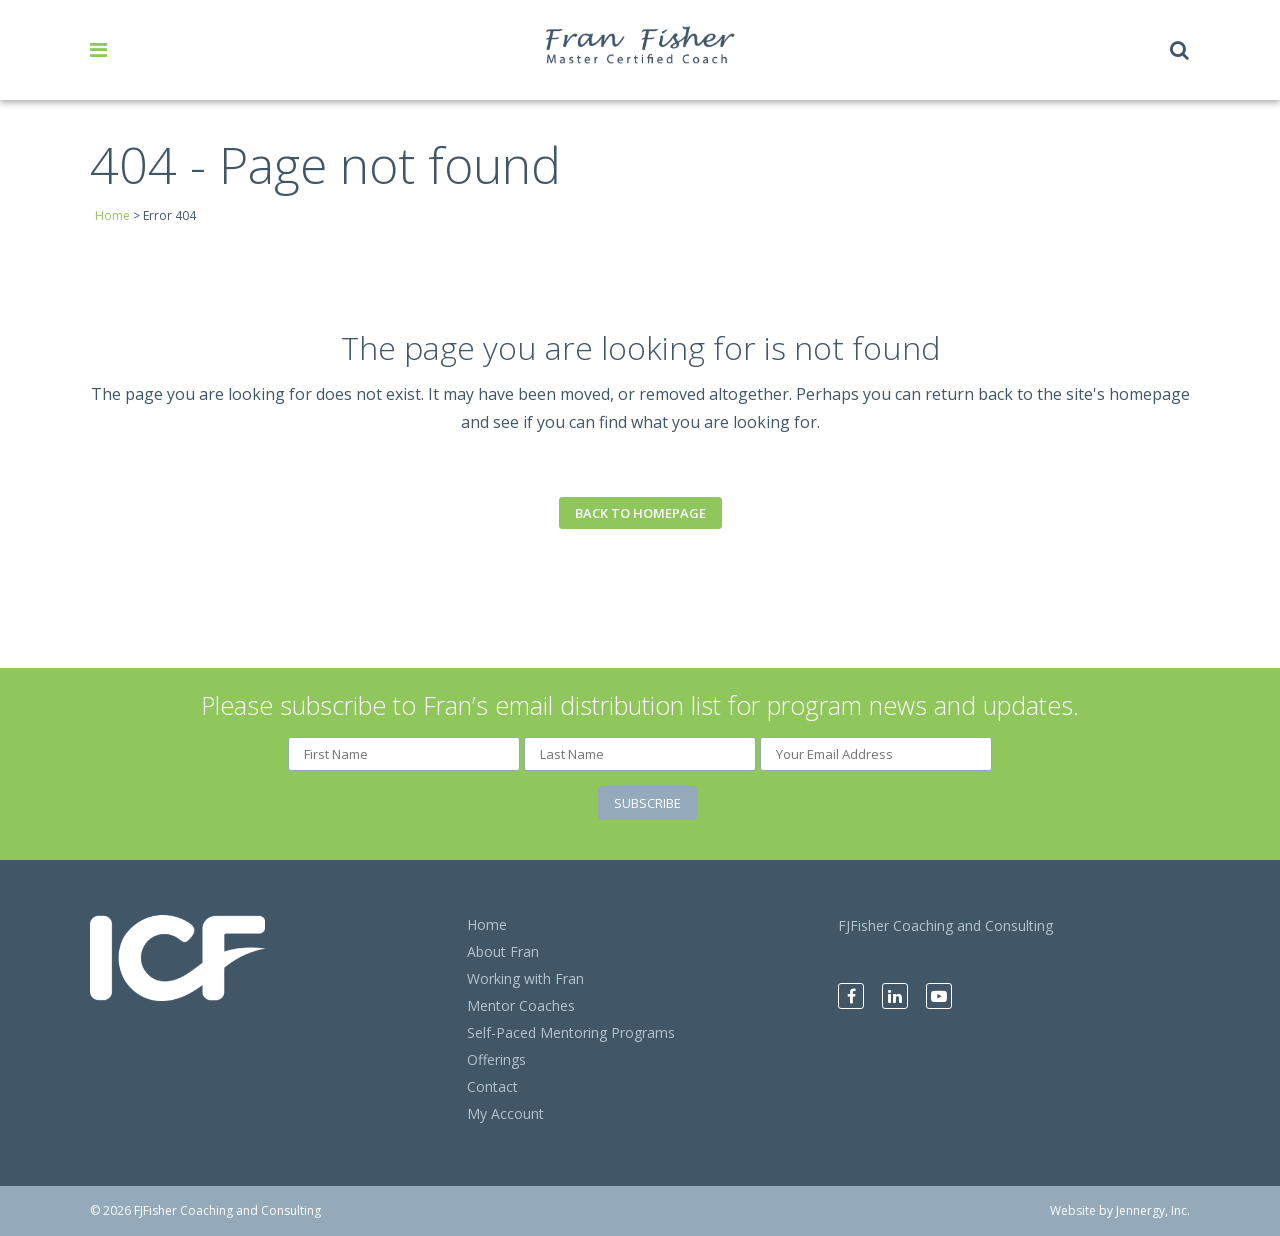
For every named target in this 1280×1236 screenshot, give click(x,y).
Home (112, 215)
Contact (492, 1086)
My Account (505, 1113)
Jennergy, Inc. (1153, 1210)
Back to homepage (640, 513)
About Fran (503, 951)
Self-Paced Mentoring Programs (571, 1032)
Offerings (496, 1059)
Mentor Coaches (521, 1005)
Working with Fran (525, 978)
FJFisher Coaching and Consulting (945, 925)
